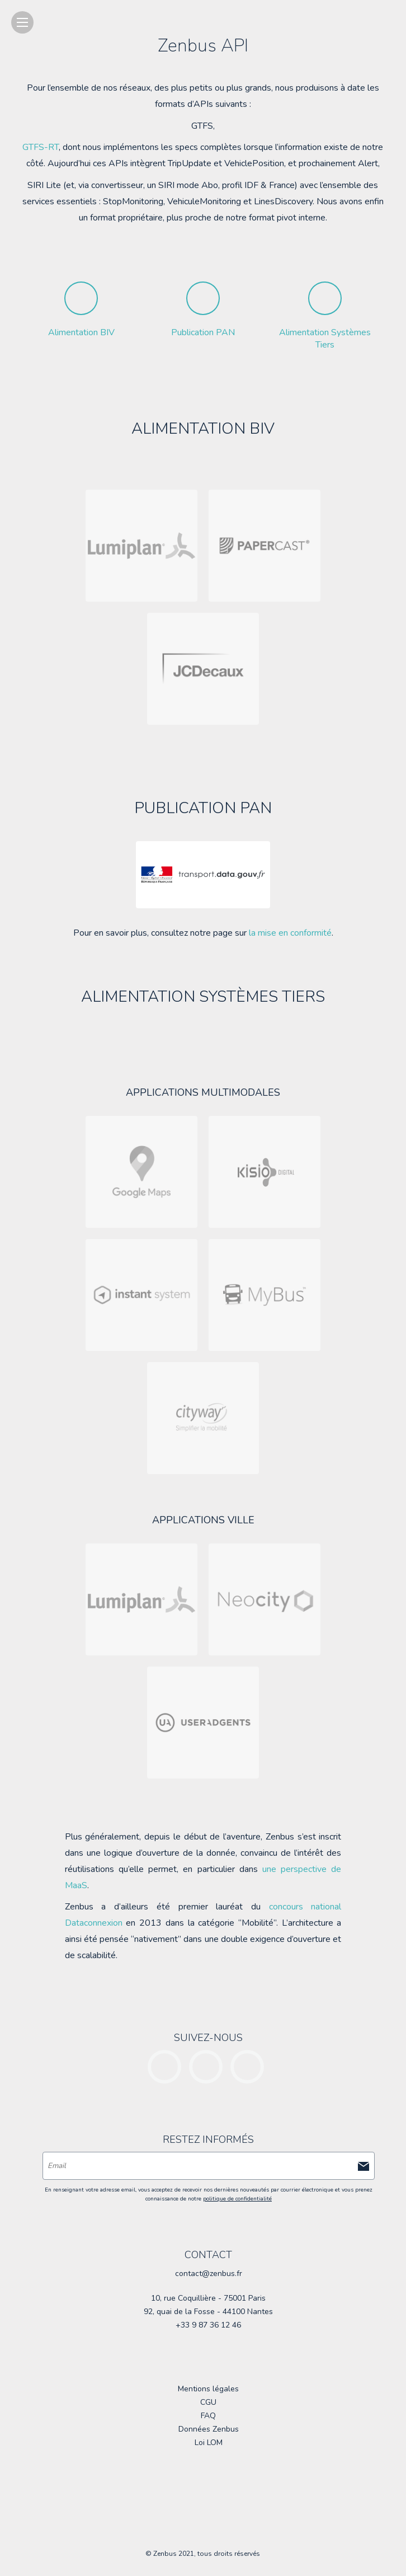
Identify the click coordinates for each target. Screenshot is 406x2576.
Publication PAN (203, 332)
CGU (208, 2402)
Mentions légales (208, 2388)
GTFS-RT (40, 147)
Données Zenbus (208, 2429)
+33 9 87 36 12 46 (208, 2325)
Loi (209, 2442)
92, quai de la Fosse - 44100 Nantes (208, 2311)
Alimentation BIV (81, 332)
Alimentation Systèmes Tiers (325, 338)
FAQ (208, 2415)
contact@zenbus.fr (208, 2273)
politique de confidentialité (237, 2199)
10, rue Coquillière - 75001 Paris (208, 2298)
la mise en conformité (290, 933)
